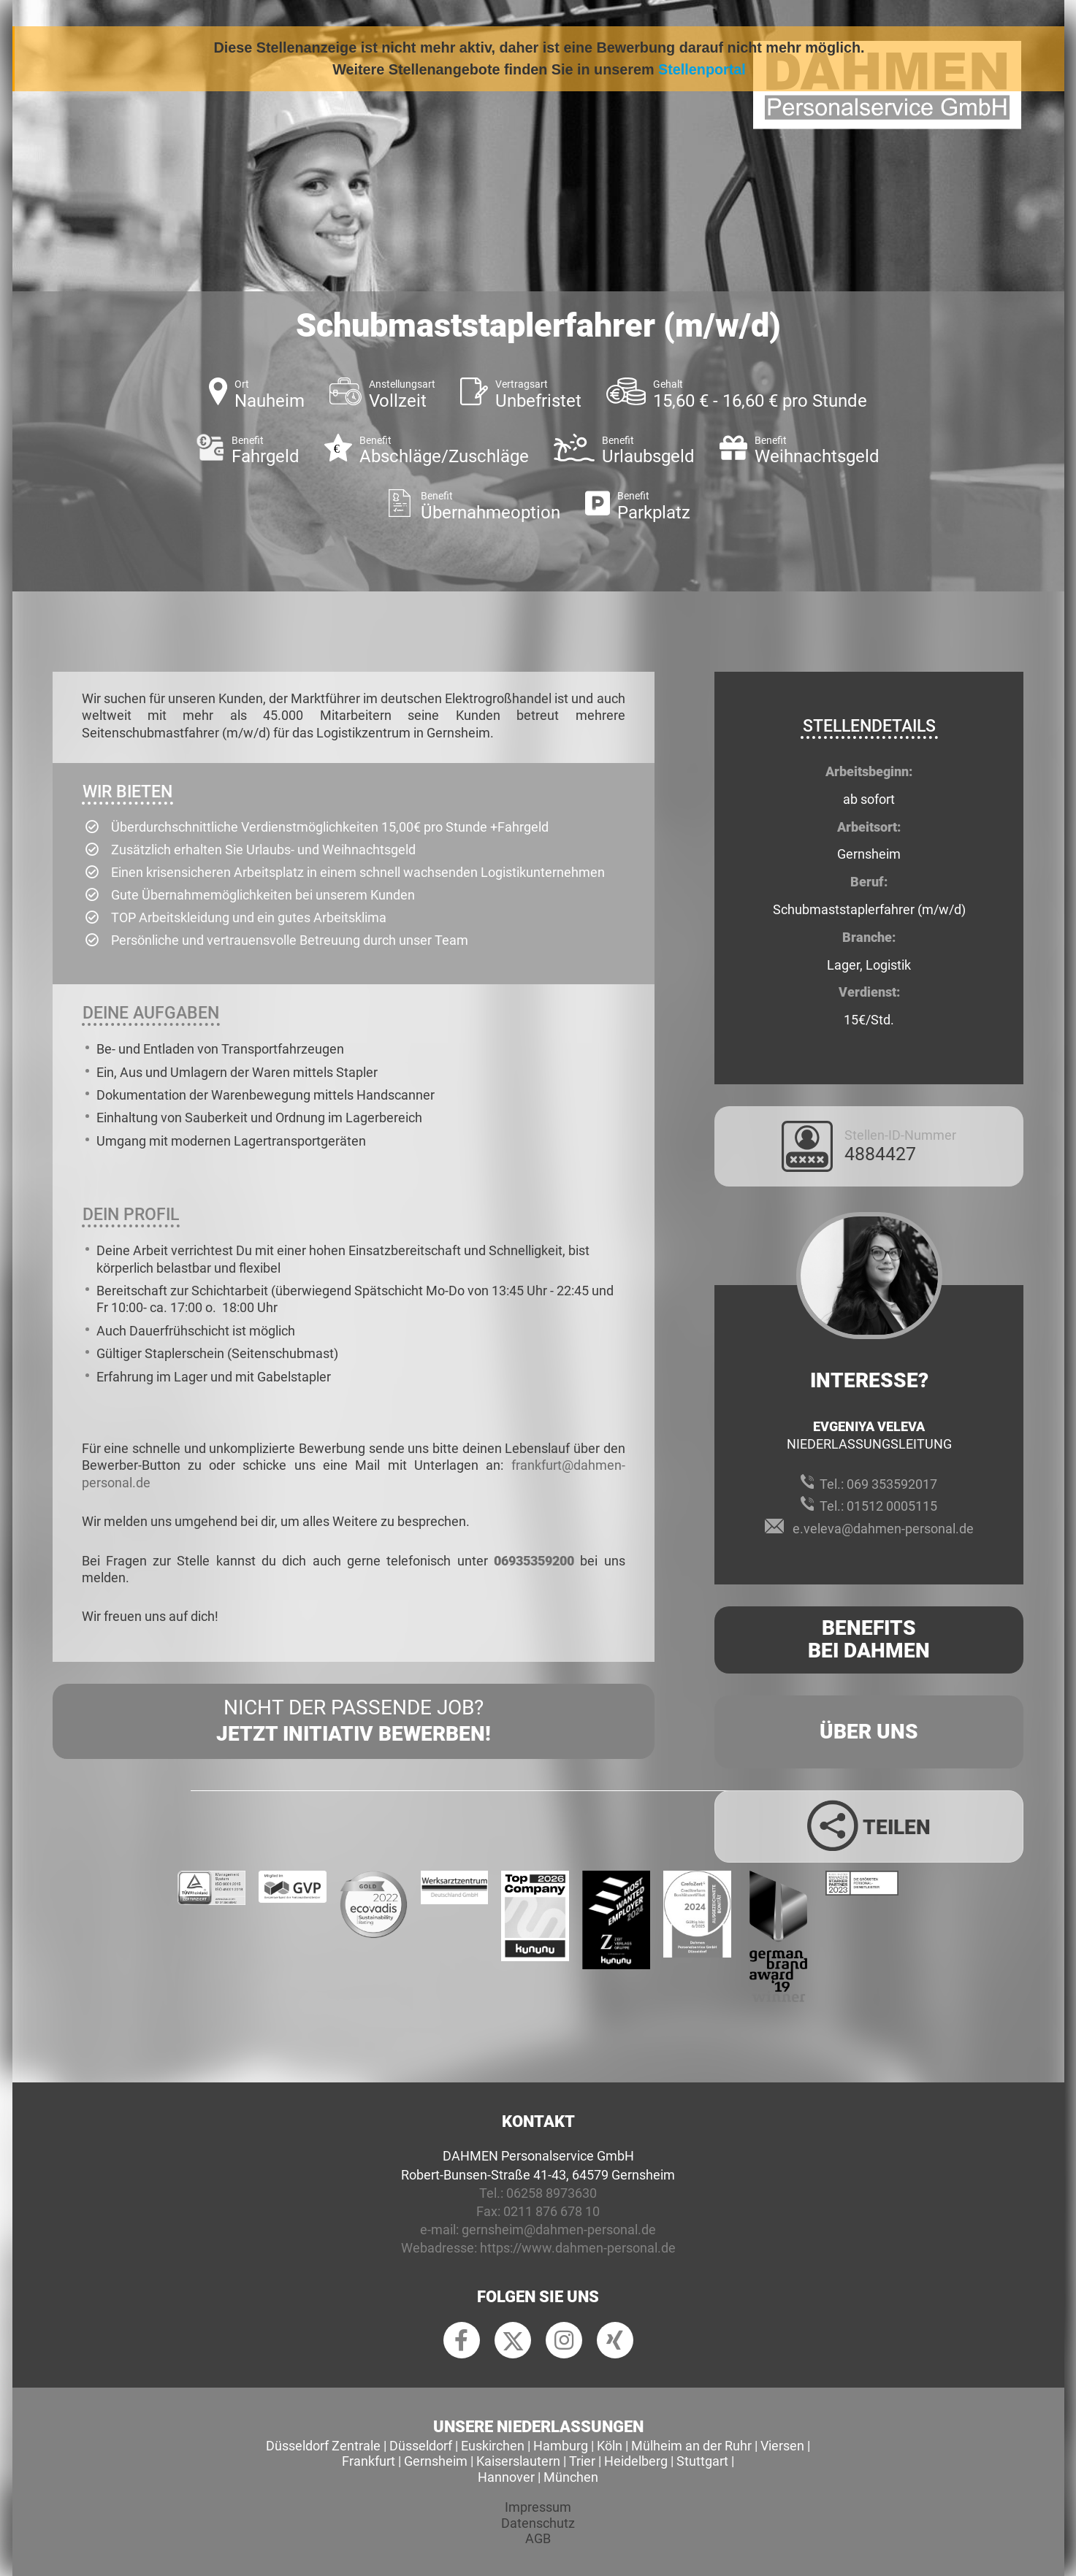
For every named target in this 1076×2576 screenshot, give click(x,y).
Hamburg (560, 2445)
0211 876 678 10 (551, 2211)
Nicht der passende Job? (354, 1721)
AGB (538, 2538)
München (570, 2477)
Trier (582, 2461)
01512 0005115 (892, 1506)
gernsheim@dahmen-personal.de (559, 2229)
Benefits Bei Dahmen (869, 1639)
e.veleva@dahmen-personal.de (883, 1528)
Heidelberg (636, 2461)
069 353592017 (892, 1484)
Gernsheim (436, 2461)
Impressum (538, 2507)
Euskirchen (492, 2445)
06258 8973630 (551, 2193)
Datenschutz (538, 2523)
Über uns (869, 1732)
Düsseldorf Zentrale (323, 2445)
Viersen (782, 2445)
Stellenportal (702, 69)
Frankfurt (368, 2461)
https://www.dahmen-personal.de (578, 2247)
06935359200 (534, 1560)
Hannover (506, 2477)
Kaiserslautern (518, 2461)
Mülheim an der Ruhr (691, 2445)
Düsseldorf (420, 2445)
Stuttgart (702, 2461)
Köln (609, 2445)
